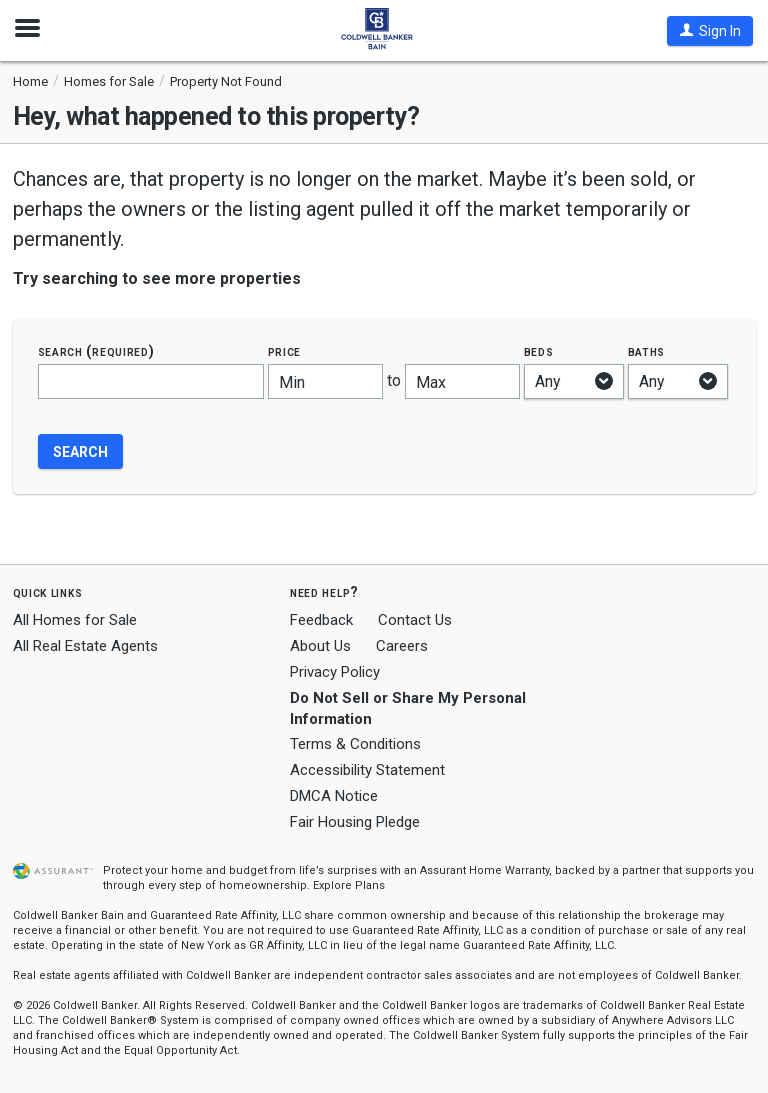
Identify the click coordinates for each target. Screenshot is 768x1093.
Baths (647, 351)
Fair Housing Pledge (355, 822)
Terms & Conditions (355, 744)
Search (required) (96, 351)
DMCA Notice (334, 796)
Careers (402, 646)
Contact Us (415, 620)
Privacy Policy (335, 672)
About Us (320, 646)
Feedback (321, 620)
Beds (539, 351)
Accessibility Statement (367, 770)
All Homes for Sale (75, 620)
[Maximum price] (462, 381)
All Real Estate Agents (85, 646)
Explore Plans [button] (349, 885)
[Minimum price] (325, 381)
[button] (710, 31)
